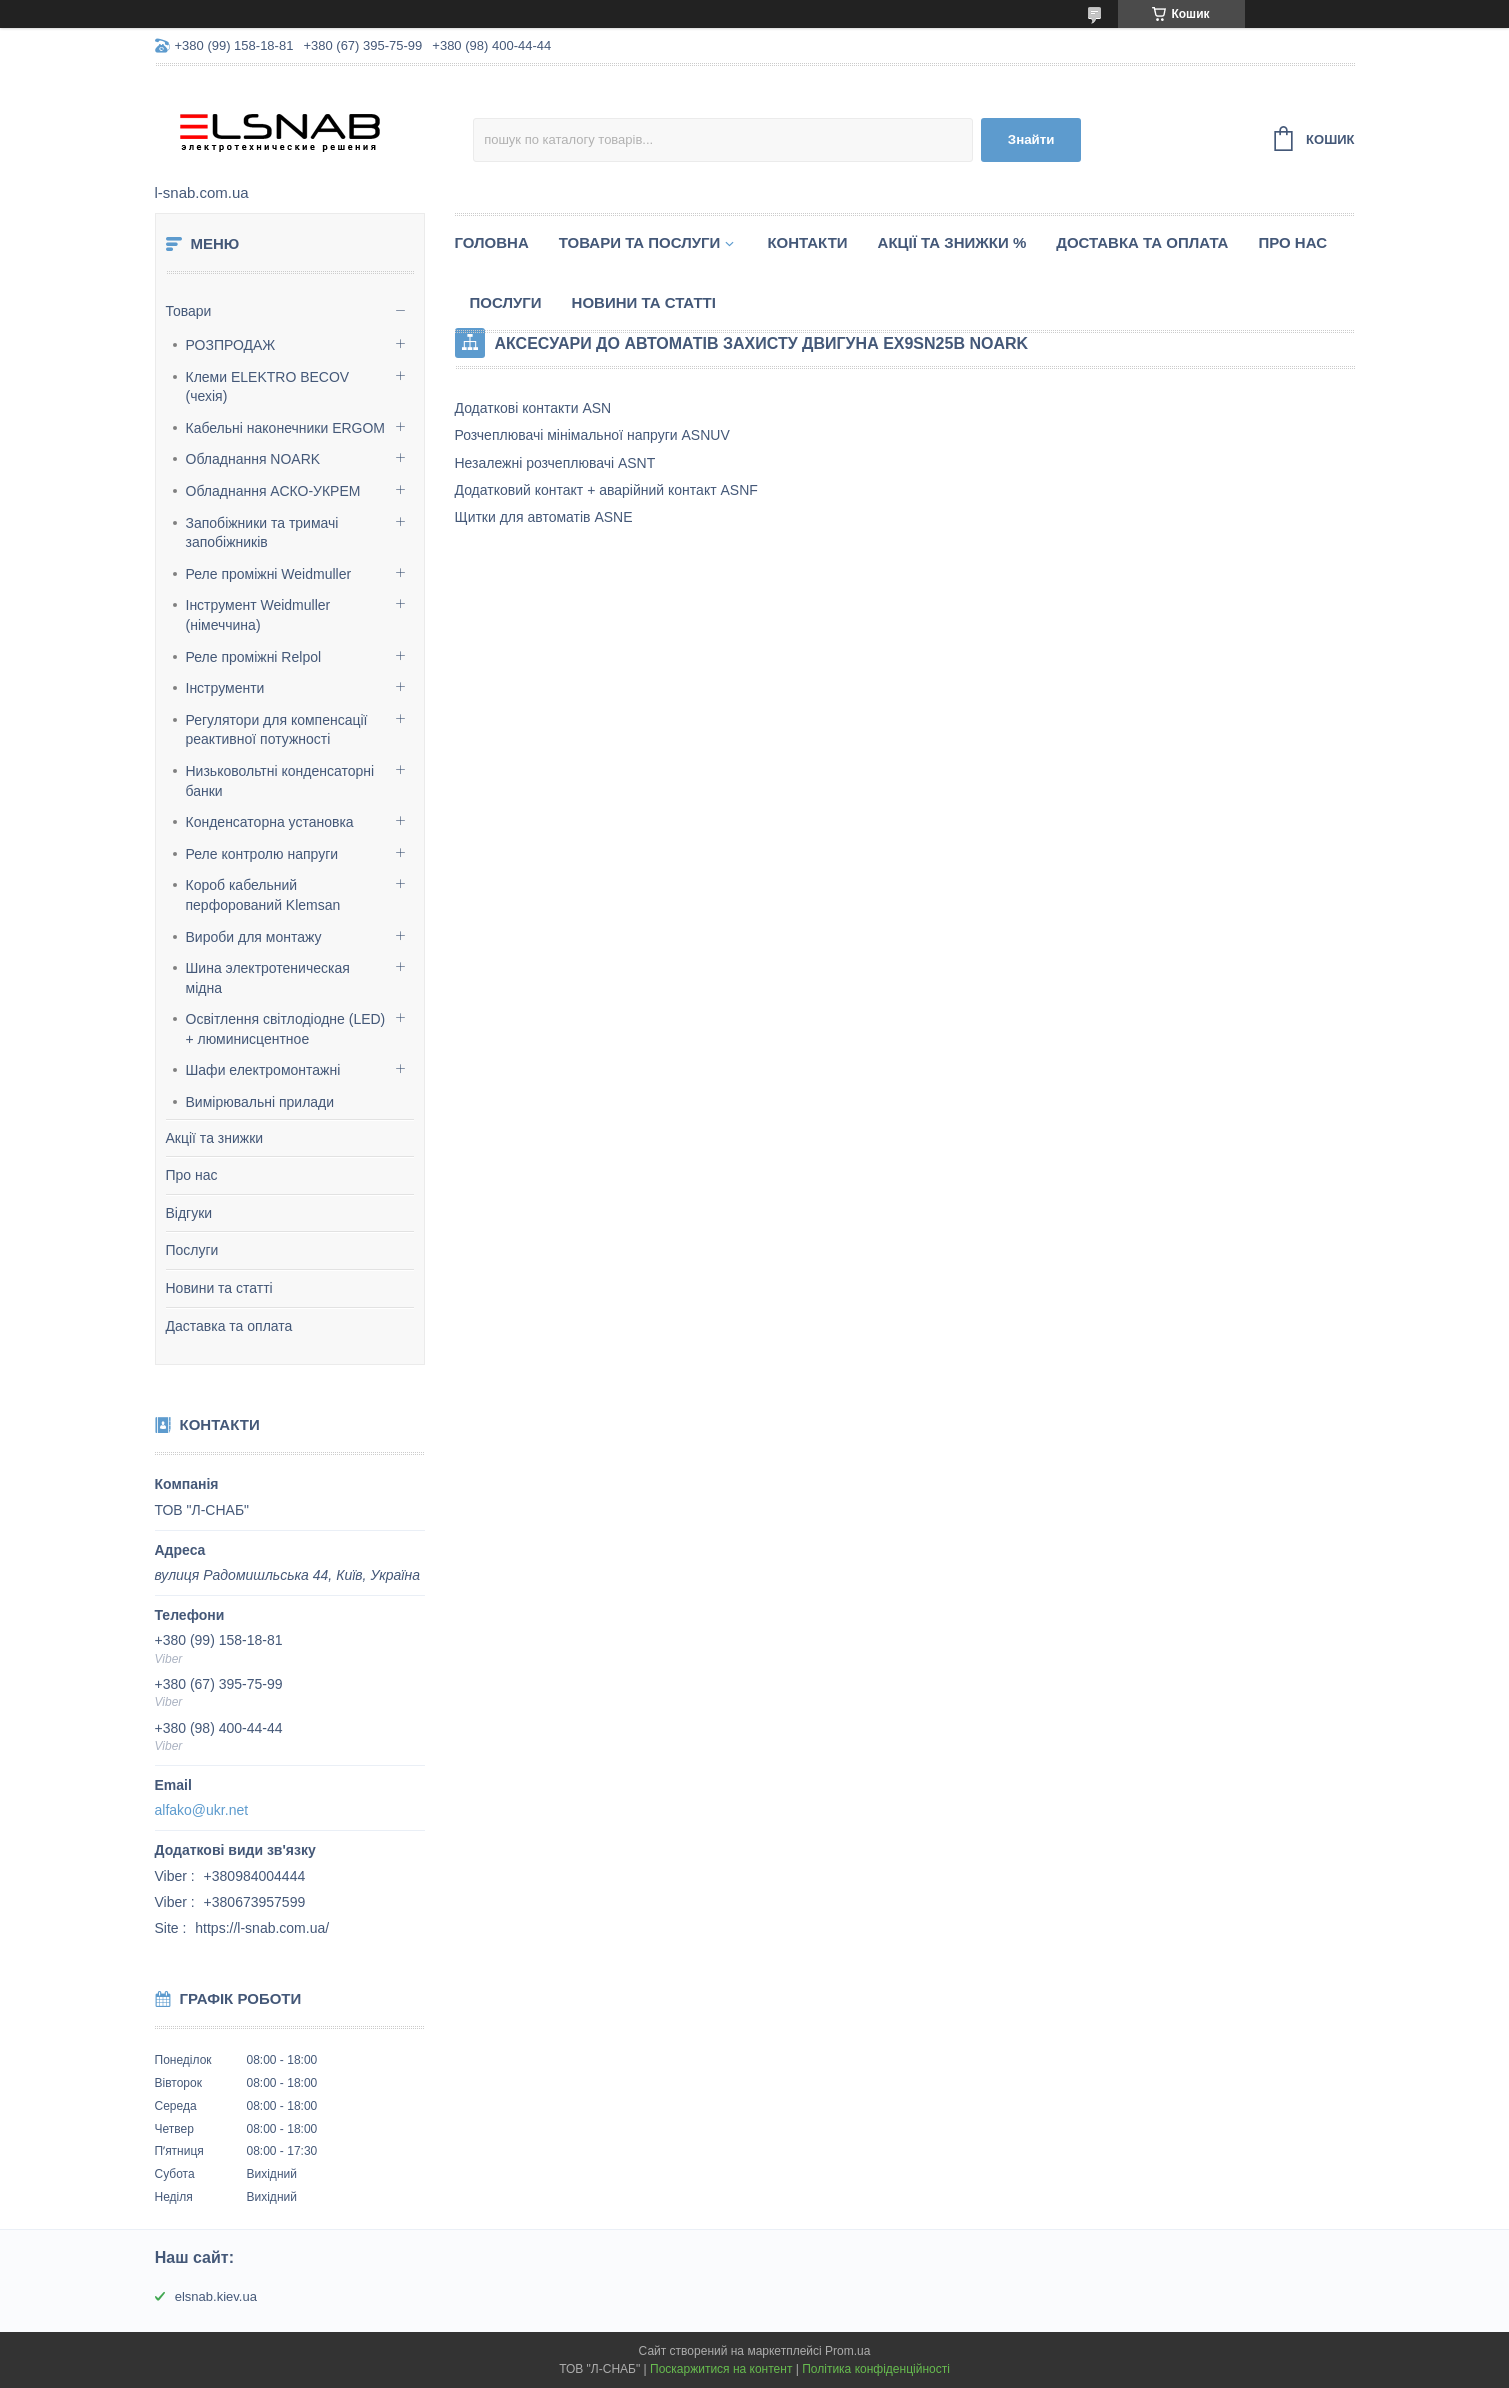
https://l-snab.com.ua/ (262, 1928)
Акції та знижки (215, 1138)
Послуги (192, 1250)
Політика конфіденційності (876, 2369)
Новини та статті (219, 1288)
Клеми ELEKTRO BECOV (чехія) (268, 387)
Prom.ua (847, 2351)
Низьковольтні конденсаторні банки (280, 781)
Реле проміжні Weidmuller (269, 574)
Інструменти (225, 688)
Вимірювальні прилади (260, 1102)
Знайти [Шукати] (1031, 139)
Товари (189, 311)
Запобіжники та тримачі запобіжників (262, 533)
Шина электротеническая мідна (268, 978)
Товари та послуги (640, 242)
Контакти (807, 242)
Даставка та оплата (229, 1326)
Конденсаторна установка (270, 822)
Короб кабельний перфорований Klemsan (263, 895)
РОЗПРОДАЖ (231, 345)
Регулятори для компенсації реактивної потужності (277, 730)
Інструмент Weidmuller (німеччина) (258, 615)
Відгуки (189, 1213)
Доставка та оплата (1142, 242)
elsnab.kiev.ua (216, 2296)
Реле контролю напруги (262, 854)
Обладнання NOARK (253, 459)
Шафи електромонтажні (263, 1070)
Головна (492, 242)
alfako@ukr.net (202, 1810)
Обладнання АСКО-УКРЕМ (273, 491)
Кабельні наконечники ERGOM (286, 428)
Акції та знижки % (952, 242)
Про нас (192, 1175)
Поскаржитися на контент (721, 2369)
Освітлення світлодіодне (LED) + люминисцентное (286, 1029)
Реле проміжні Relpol (254, 657)
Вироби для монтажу (254, 937)
